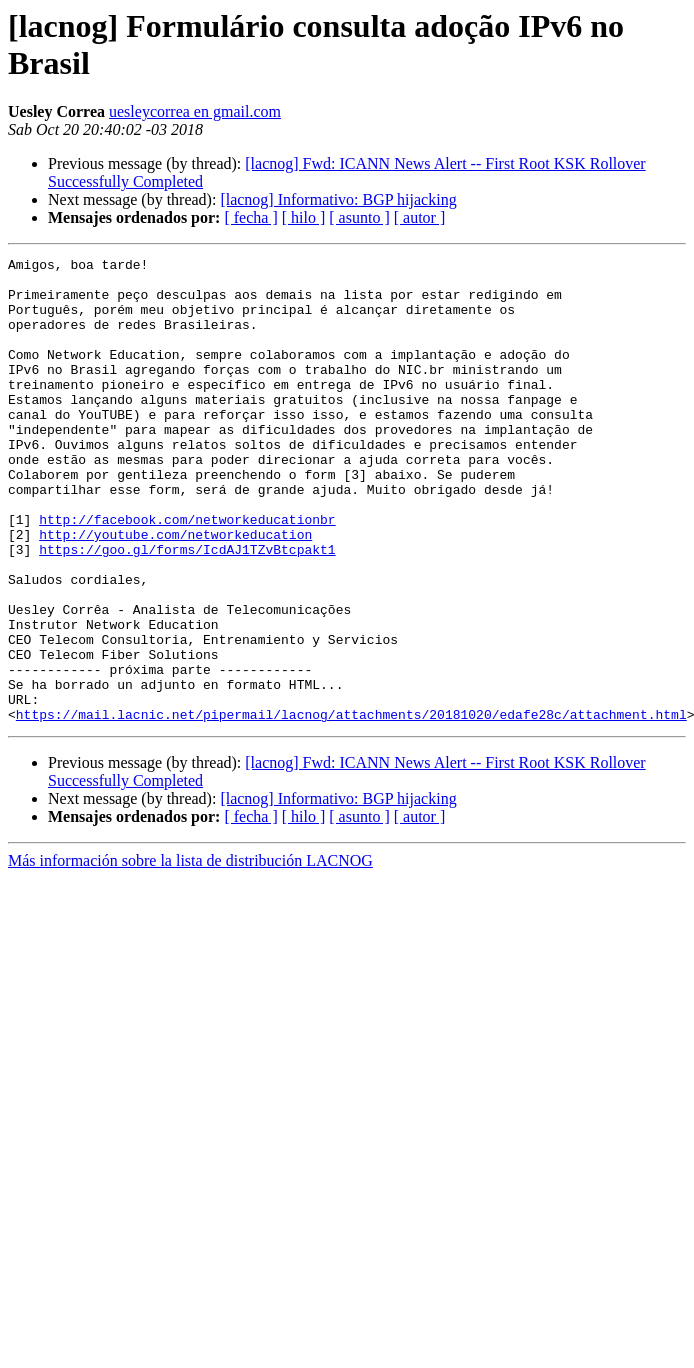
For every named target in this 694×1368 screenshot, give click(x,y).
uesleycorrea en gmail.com (195, 111)
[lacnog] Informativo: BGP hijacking (338, 199)
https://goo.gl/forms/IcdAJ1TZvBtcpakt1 (187, 609)
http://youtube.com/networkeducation (175, 591)
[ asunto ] (359, 217)
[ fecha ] (250, 217)
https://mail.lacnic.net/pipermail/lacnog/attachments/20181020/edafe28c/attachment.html (351, 807)
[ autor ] (420, 217)
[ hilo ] (304, 217)
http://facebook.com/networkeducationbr (187, 573)
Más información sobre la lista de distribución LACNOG (190, 953)
